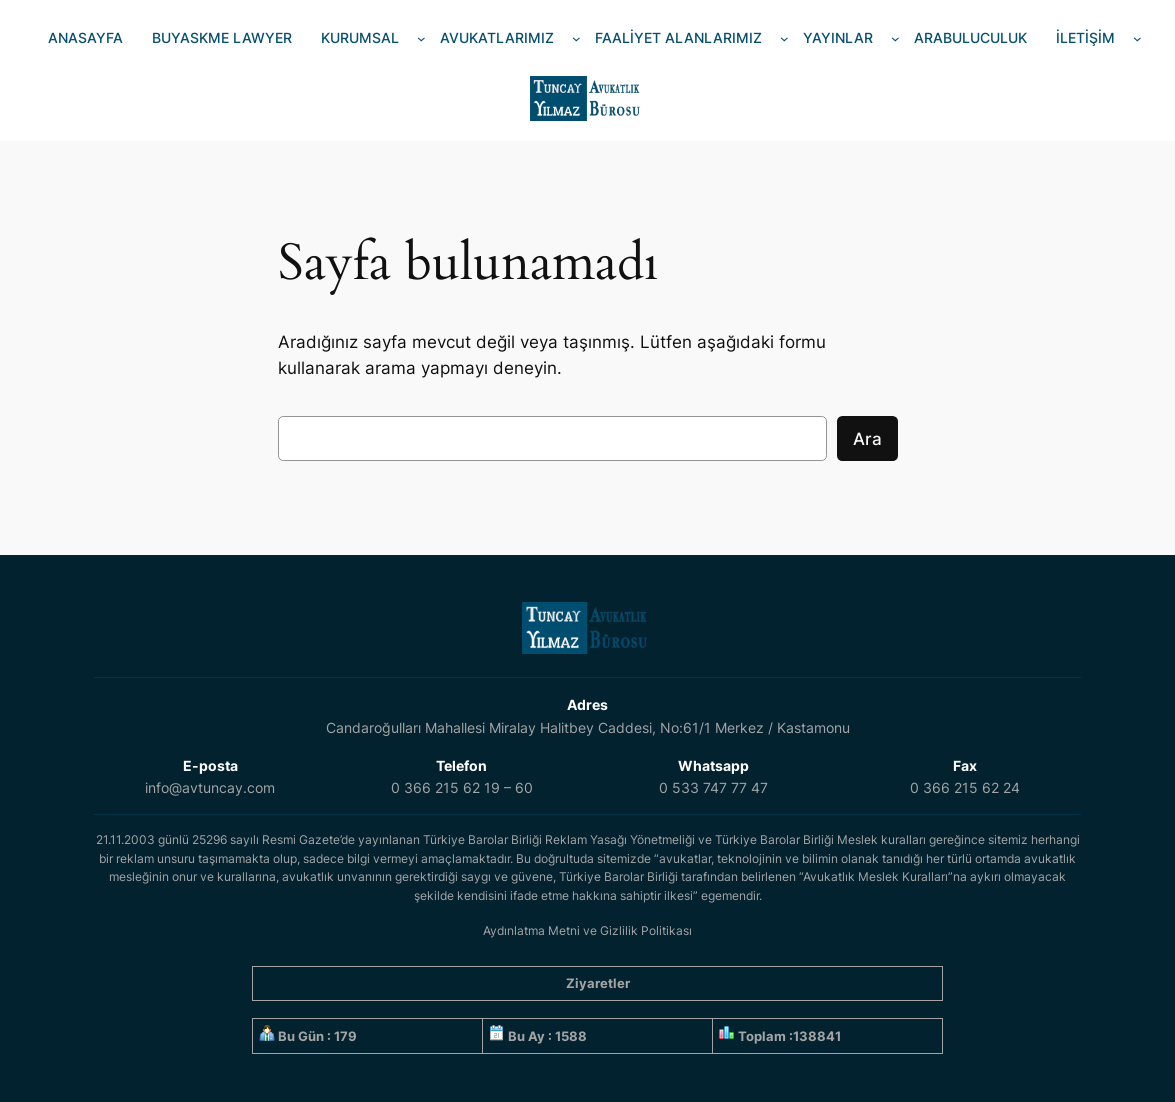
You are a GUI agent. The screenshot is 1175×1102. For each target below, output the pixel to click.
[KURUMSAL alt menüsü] (421, 38)
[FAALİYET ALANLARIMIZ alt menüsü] (784, 38)
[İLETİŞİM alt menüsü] (1137, 38)
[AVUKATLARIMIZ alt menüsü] (576, 38)
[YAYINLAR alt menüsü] (895, 38)
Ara (867, 439)
